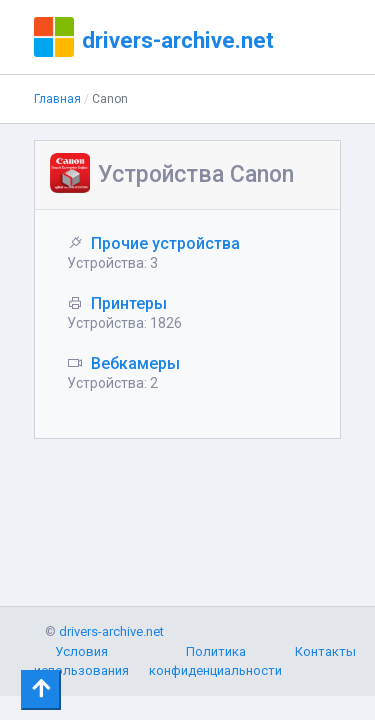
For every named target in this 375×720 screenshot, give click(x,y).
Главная (57, 99)
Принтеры (129, 303)
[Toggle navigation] (41, 690)
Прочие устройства (165, 243)
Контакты (325, 651)
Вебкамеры (135, 363)
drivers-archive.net (178, 40)
